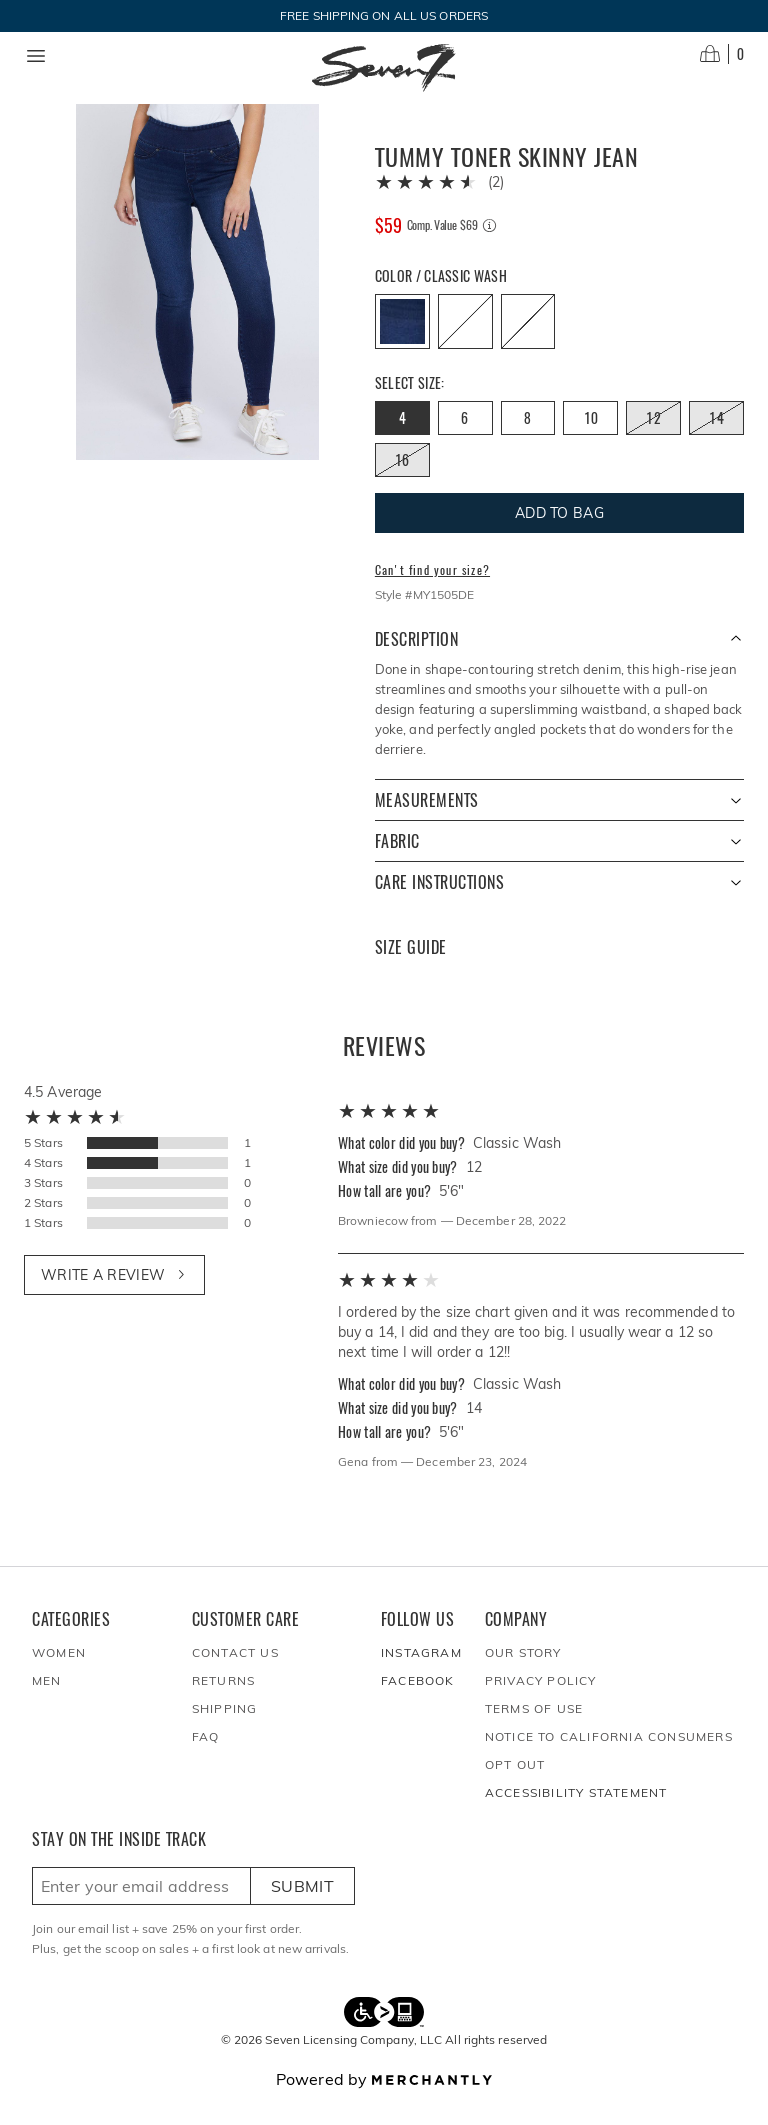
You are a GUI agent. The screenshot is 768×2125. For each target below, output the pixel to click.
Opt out (515, 1788)
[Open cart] (722, 54)
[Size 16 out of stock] (402, 484)
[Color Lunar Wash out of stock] (465, 345)
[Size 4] (402, 442)
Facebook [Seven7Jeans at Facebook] (418, 1704)
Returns (223, 1704)
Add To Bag (559, 537)
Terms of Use (534, 1732)
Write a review (114, 1299)
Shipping (225, 1732)
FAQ (206, 1760)
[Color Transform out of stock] (528, 345)
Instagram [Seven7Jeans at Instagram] (421, 1676)
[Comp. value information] (489, 249)
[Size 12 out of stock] (653, 442)
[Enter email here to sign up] (141, 1910)
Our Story (523, 1676)
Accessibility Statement (576, 1816)
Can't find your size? (432, 594)
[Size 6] (465, 442)
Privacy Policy (541, 1704)
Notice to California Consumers (609, 1760)
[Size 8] (528, 442)
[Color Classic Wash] (402, 345)
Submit (302, 1910)
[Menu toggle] (36, 56)
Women (59, 1676)
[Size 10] (590, 442)
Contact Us (235, 1676)
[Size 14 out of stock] (716, 442)
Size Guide (411, 971)
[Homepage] (384, 68)
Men (47, 1704)
